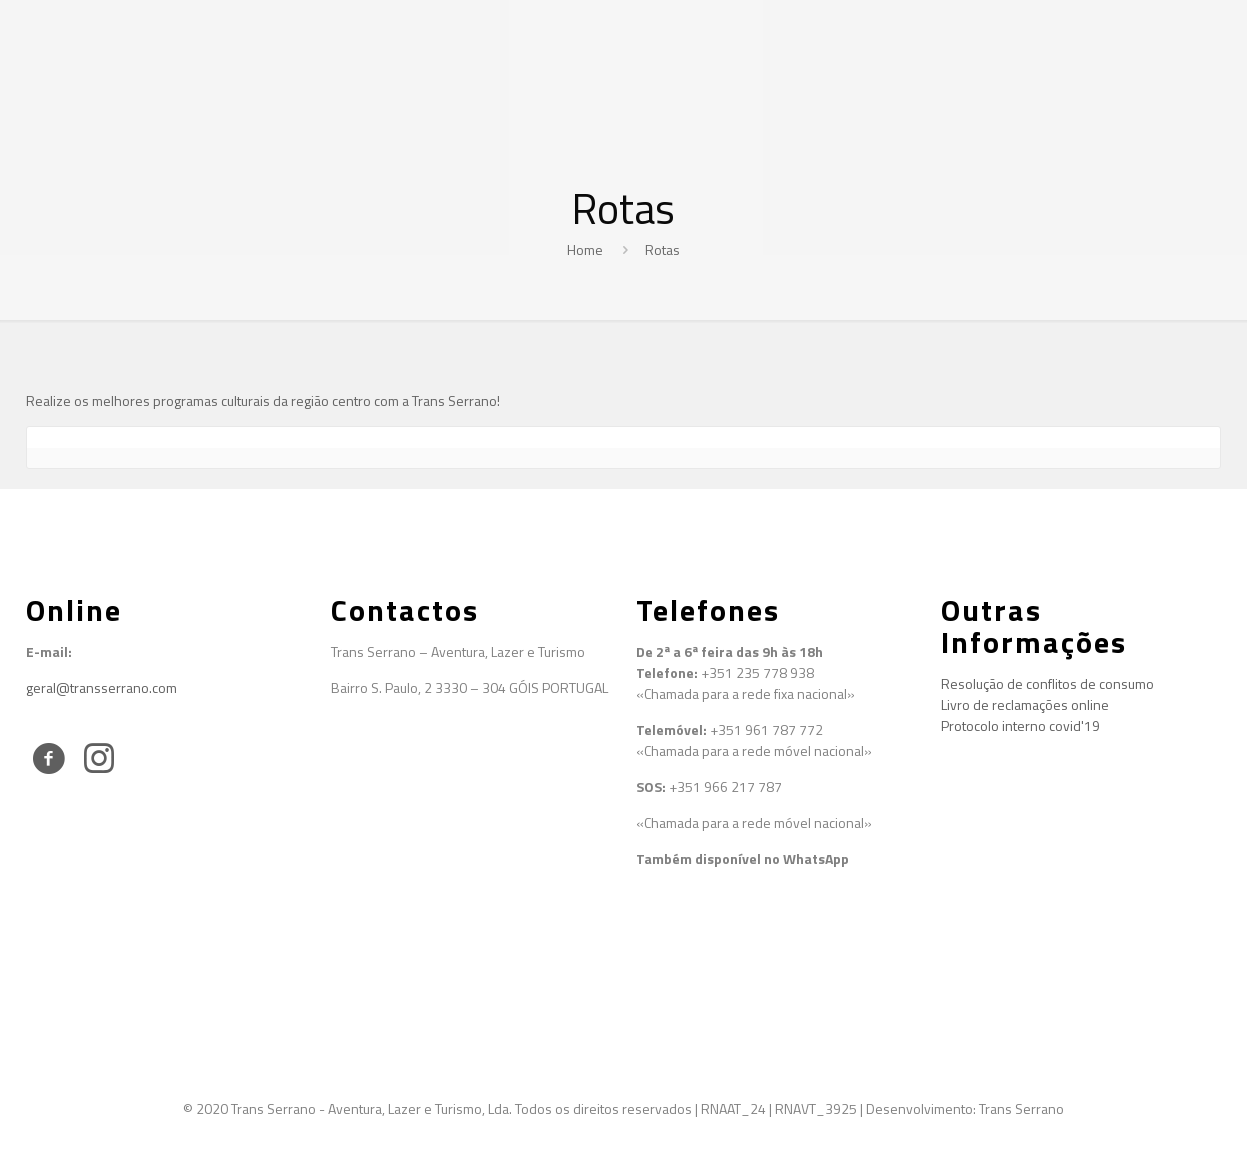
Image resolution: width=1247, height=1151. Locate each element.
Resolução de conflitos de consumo (1047, 683)
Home (585, 249)
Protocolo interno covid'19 (1020, 725)
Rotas (662, 249)
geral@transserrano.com (101, 687)
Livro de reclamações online (1025, 704)
